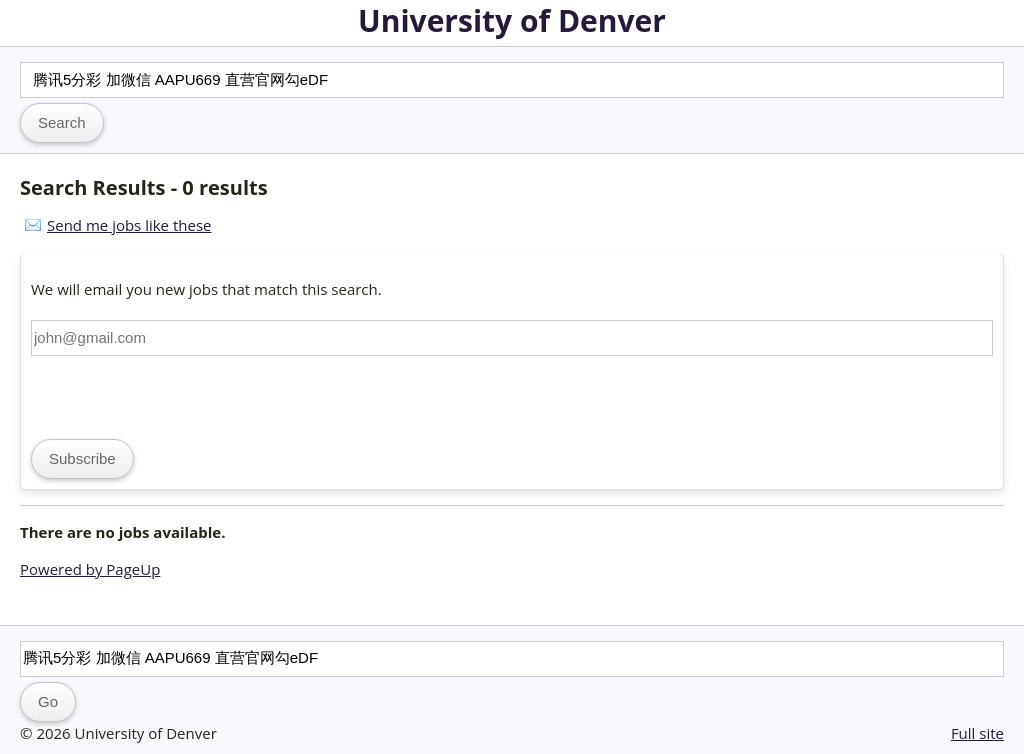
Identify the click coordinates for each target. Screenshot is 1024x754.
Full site (977, 733)
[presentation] (183, 395)
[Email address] (512, 338)
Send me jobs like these (129, 225)
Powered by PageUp (90, 569)
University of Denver (512, 20)
